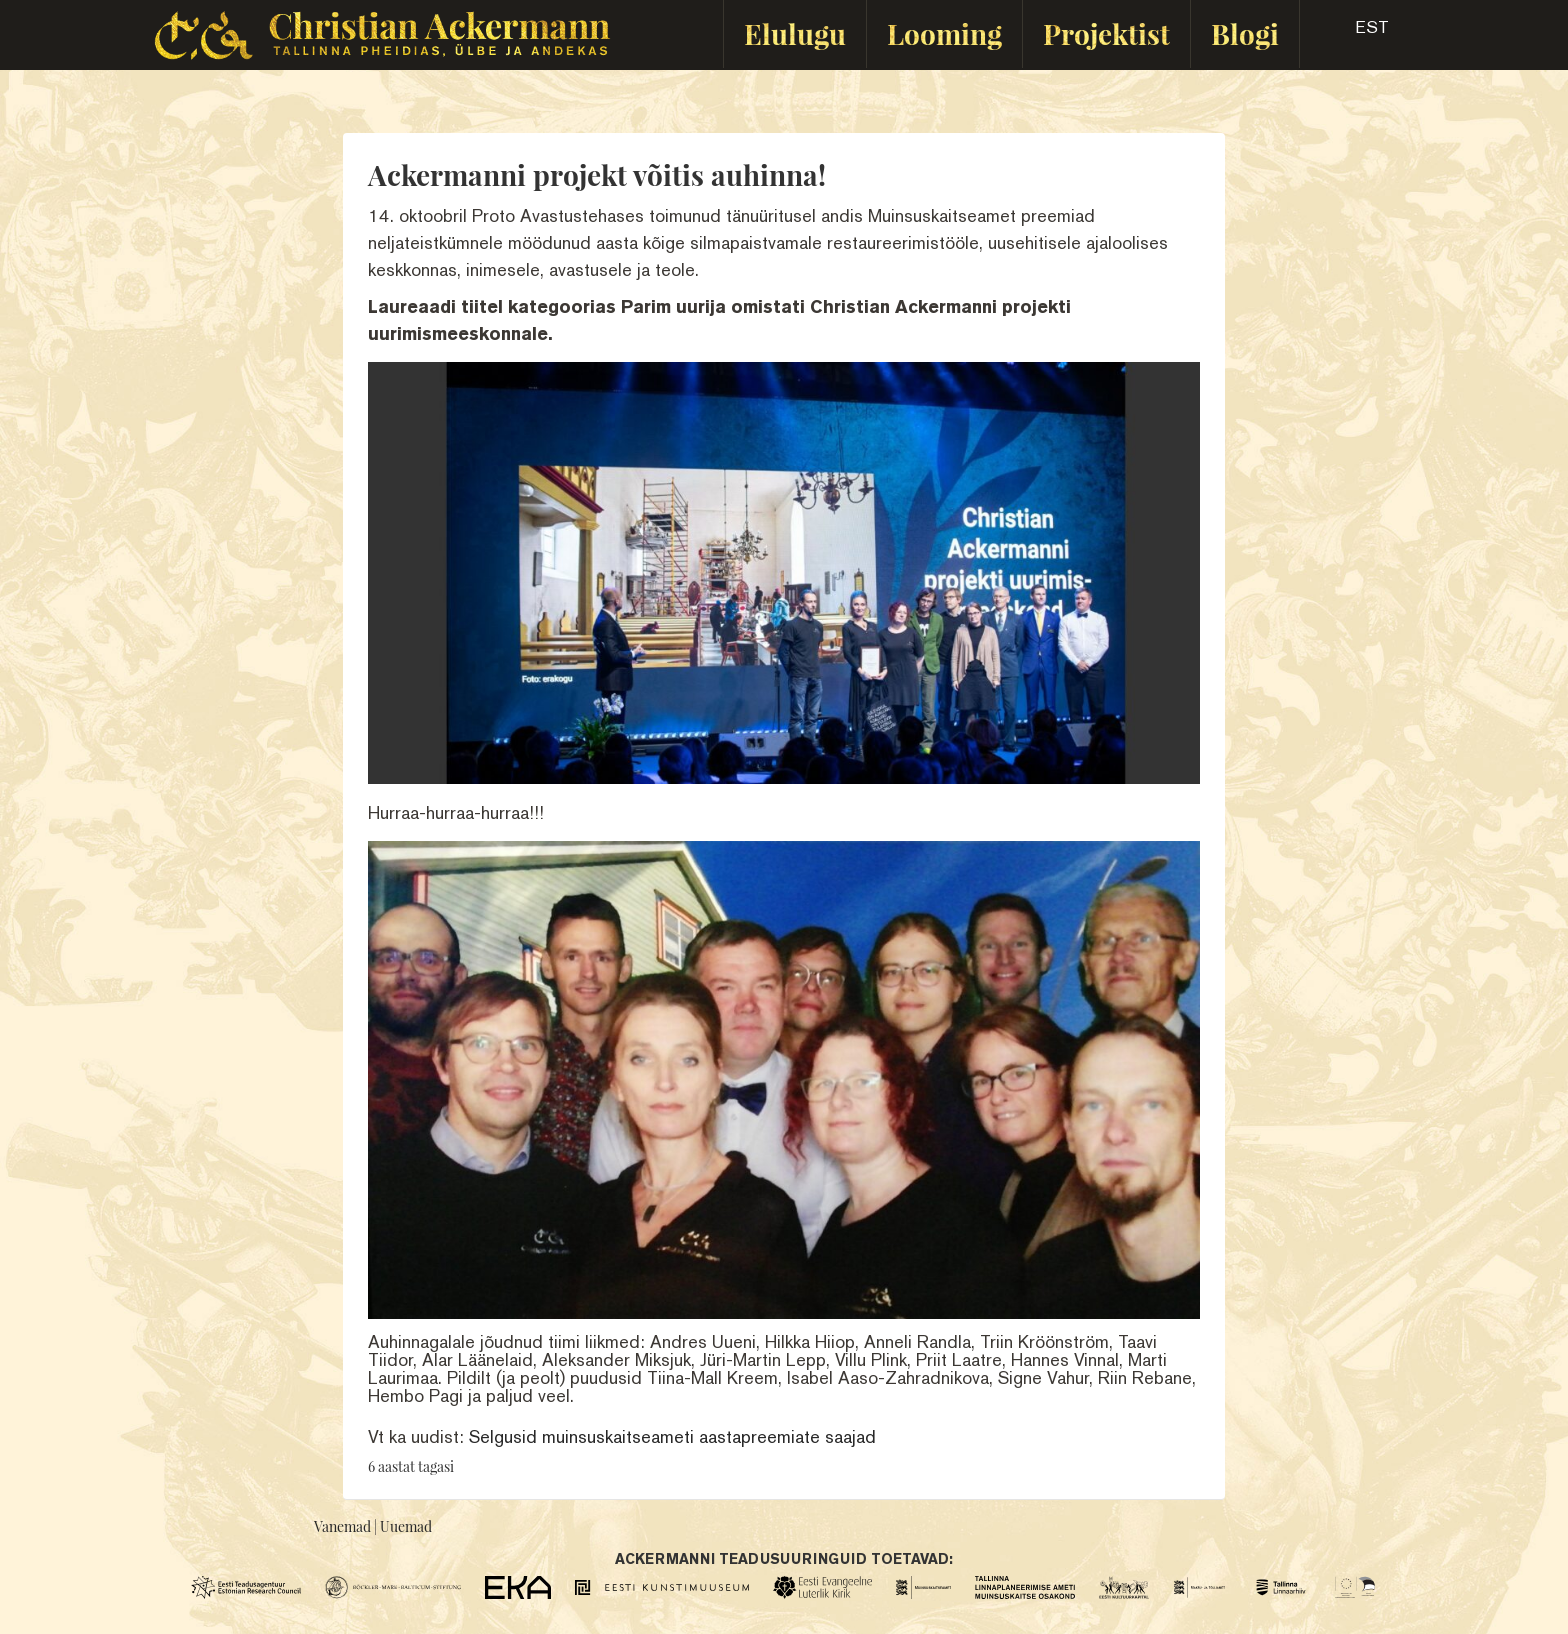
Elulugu (795, 33)
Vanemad (342, 1526)
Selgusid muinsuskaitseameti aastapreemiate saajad (672, 1436)
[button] (1354, 34)
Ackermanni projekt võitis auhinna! (597, 174)
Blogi (1245, 33)
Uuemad (406, 1526)
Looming (944, 33)
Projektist (1106, 33)
